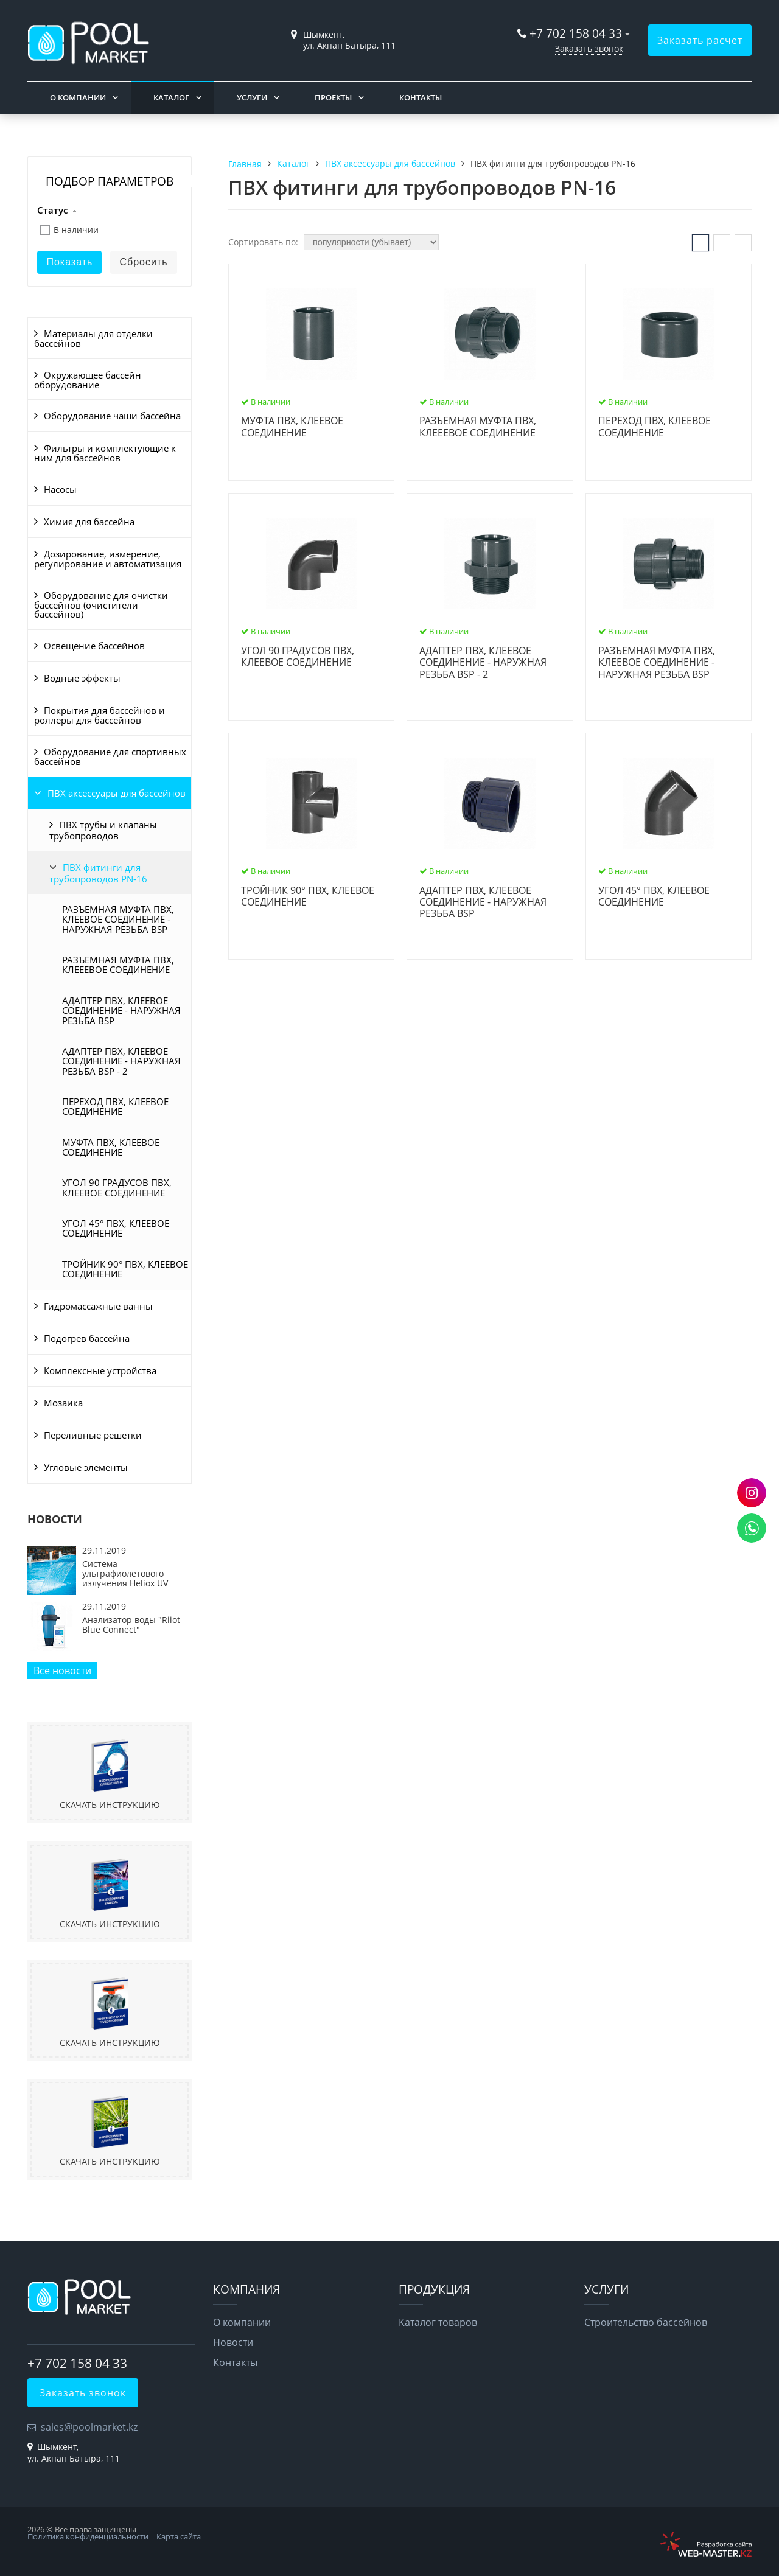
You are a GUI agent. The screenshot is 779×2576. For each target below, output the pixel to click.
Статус (52, 210)
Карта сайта (178, 2536)
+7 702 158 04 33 (575, 33)
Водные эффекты (82, 678)
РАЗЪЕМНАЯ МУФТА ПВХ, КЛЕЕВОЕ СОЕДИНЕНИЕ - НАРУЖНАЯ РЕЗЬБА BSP (118, 919)
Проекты (333, 97)
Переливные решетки (93, 1435)
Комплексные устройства (100, 1370)
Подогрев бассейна (87, 1338)
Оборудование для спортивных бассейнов (110, 756)
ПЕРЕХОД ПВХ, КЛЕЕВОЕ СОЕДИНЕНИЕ (115, 1106)
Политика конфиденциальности (87, 2536)
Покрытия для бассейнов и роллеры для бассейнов (99, 715)
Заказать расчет (699, 40)
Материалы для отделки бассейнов (93, 338)
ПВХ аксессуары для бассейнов (116, 793)
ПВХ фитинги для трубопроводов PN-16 (98, 873)
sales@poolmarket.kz (89, 2427)
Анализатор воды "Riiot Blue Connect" (131, 1624)
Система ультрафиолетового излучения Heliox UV (125, 1574)
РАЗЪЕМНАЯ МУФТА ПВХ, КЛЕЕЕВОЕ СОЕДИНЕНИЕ (118, 965)
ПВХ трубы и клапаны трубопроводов (103, 830)
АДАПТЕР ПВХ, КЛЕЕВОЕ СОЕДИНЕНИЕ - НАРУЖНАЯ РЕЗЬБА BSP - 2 (121, 1061)
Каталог (171, 97)
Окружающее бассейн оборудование (87, 380)
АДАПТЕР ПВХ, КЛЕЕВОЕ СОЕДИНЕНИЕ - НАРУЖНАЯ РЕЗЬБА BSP (121, 1010)
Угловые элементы (86, 1467)
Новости (233, 2342)
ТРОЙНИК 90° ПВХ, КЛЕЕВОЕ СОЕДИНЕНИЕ (125, 1269)
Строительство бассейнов (645, 2322)
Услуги (252, 97)
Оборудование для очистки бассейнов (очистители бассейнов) (101, 604)
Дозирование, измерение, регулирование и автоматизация (107, 559)
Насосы (60, 489)
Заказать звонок (589, 48)
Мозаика (63, 1403)
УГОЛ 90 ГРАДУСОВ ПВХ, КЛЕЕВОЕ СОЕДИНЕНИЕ (117, 1187)
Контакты (420, 97)
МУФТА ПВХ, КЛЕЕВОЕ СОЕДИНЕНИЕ (110, 1147)
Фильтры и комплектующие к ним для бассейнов (105, 453)
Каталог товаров (438, 2322)
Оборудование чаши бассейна (112, 416)
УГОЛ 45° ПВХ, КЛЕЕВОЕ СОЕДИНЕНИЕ (115, 1228)
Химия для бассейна (89, 521)
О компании (78, 97)
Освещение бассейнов (94, 646)
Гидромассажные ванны (98, 1306)
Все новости (62, 1670)
